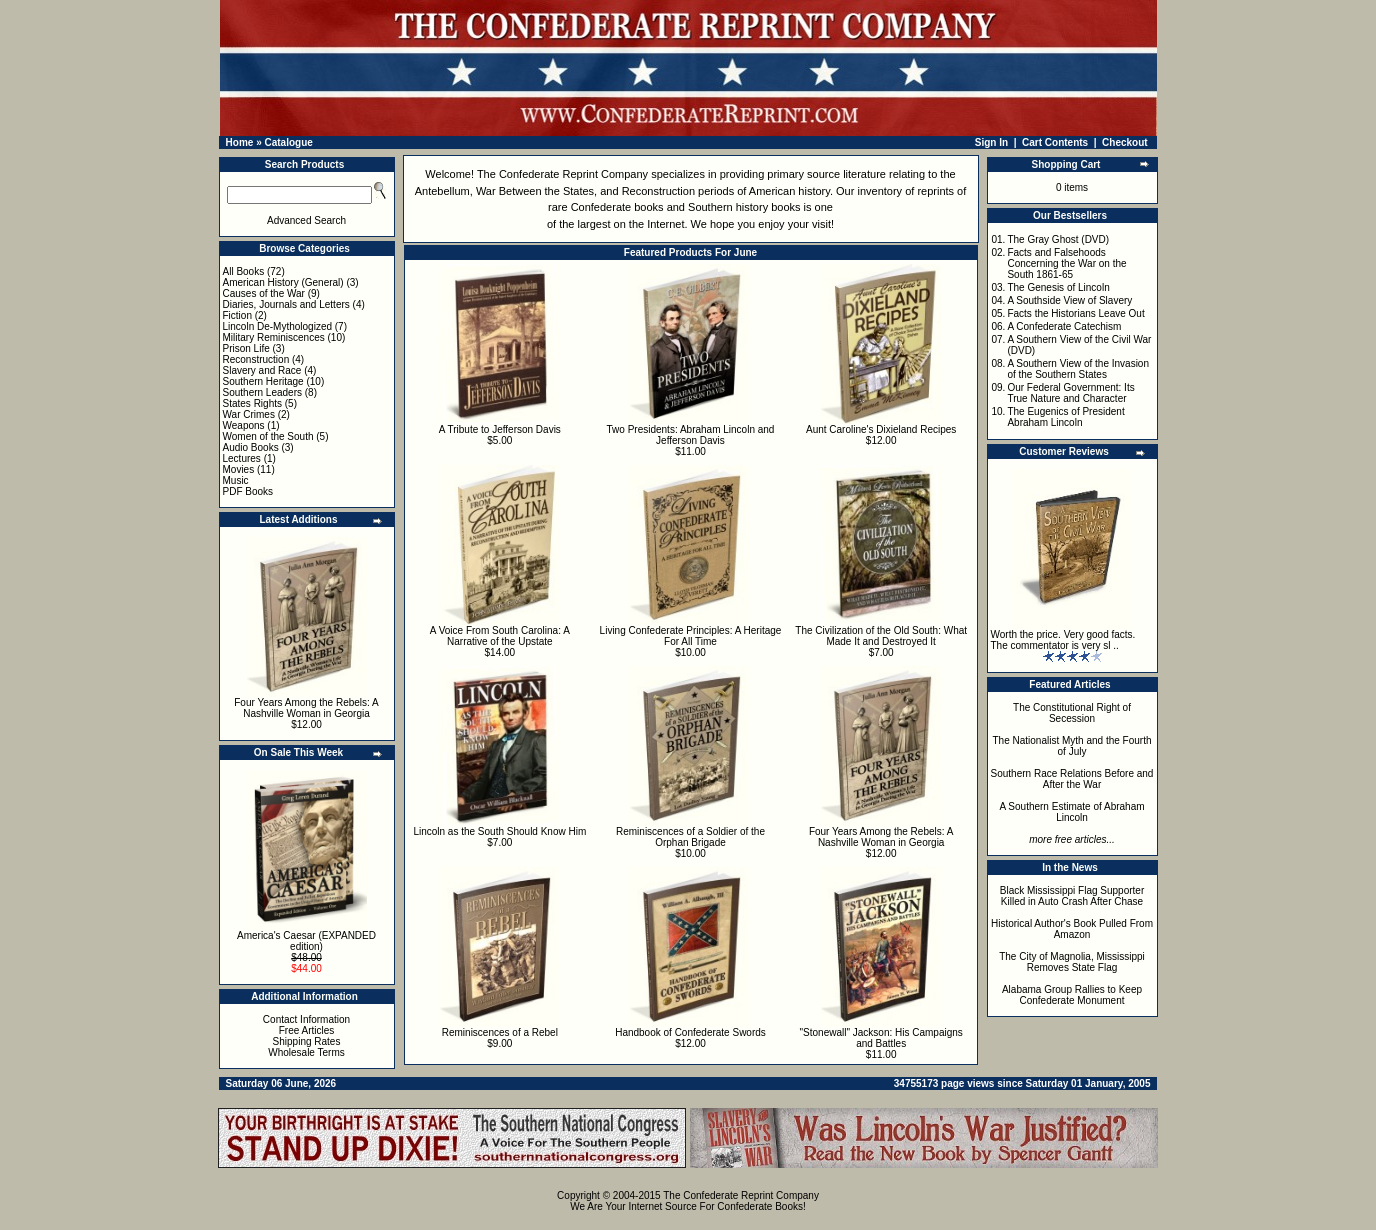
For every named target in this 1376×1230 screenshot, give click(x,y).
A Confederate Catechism (1064, 326)
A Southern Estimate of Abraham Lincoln (1071, 812)
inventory (879, 191)
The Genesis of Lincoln (1058, 287)
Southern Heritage (263, 381)
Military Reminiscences (274, 337)
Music (236, 480)
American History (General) (283, 282)
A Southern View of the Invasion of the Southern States (1078, 369)
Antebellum (442, 191)
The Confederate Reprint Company (562, 174)
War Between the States (535, 191)
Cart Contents (1055, 142)
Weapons (244, 425)
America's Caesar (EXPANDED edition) (306, 941)
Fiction (237, 315)
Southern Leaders (263, 392)
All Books (244, 271)
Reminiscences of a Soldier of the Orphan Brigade (690, 837)
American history (789, 191)
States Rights (252, 403)
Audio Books (251, 447)
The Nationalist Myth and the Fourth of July (1072, 746)
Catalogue (288, 142)
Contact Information (306, 1019)
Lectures (242, 458)
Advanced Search (306, 220)
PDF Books (248, 491)
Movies (239, 469)
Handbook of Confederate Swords (690, 1032)
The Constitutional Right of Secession (1072, 713)
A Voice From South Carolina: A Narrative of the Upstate (500, 636)
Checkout (1125, 142)
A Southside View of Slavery (1069, 300)
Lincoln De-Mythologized (278, 326)
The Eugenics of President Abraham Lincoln (1065, 417)
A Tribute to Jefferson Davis (500, 429)
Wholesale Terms (306, 1052)
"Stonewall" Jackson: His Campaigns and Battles (881, 1038)
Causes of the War (264, 293)
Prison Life (246, 348)
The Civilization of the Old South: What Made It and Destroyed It (881, 636)
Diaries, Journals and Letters (286, 304)
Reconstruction (256, 359)
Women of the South (268, 436)
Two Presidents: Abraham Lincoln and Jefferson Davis (691, 435)
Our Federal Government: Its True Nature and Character (1070, 393)
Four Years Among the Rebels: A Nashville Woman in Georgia (306, 708)
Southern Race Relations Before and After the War (1072, 779)
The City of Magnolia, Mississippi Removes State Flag (1072, 962)
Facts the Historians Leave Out (1075, 313)
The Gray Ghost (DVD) (1058, 239)
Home (240, 142)
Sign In (991, 142)
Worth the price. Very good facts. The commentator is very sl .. (1063, 640)
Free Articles (307, 1030)
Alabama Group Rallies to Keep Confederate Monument (1072, 995)
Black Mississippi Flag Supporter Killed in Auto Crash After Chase (1072, 896)
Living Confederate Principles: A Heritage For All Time (691, 636)
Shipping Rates (307, 1041)
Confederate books (617, 207)
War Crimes (249, 414)
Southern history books (744, 207)
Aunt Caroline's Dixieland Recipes (881, 429)
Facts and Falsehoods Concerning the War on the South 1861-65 (1066, 263)
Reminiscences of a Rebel (500, 1032)
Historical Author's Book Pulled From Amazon (1072, 929)
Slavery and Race (262, 370)
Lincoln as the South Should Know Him (499, 831)
